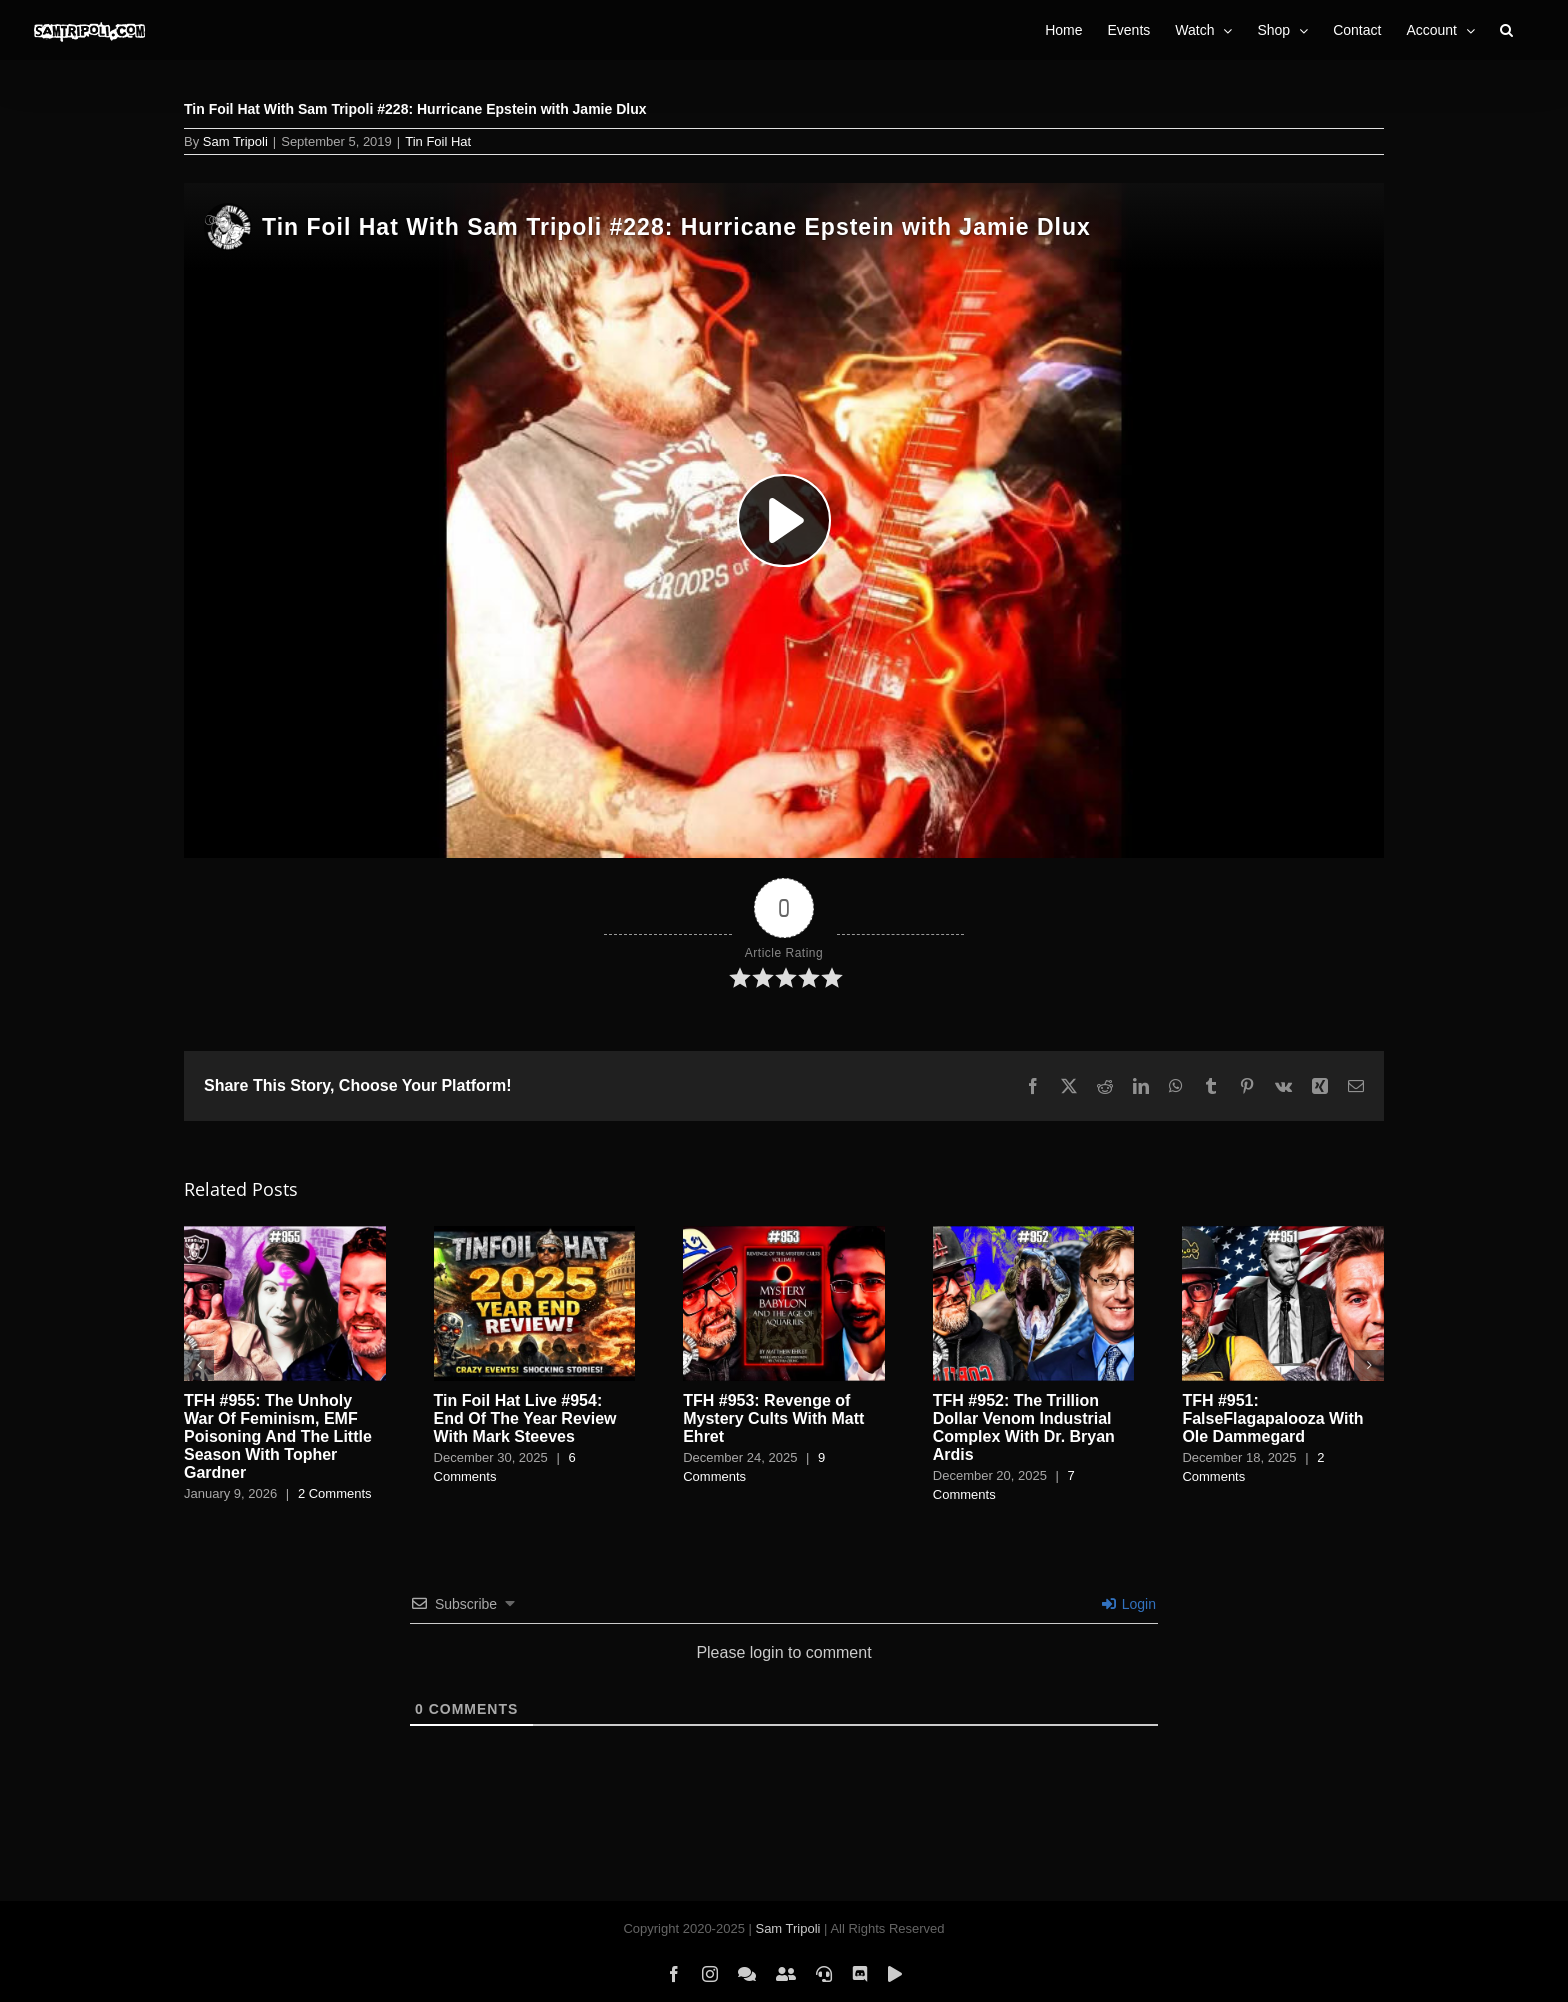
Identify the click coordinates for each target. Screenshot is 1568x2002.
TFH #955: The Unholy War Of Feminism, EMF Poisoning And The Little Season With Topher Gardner (278, 1436)
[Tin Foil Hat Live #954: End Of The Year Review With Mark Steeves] (535, 1234)
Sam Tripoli (235, 141)
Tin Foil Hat (438, 141)
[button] (1506, 30)
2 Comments (335, 1493)
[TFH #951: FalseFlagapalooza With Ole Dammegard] (1283, 1234)
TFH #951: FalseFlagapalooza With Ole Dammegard (1272, 1418)
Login (1129, 1604)
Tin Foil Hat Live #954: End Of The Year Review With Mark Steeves (525, 1418)
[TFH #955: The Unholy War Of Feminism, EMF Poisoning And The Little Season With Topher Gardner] (285, 1234)
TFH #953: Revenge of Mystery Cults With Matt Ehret (773, 1418)
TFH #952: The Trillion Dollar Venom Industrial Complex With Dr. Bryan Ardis (1024, 1427)
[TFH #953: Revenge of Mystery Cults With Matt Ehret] (784, 1234)
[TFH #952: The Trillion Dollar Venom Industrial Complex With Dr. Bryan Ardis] (1034, 1234)
